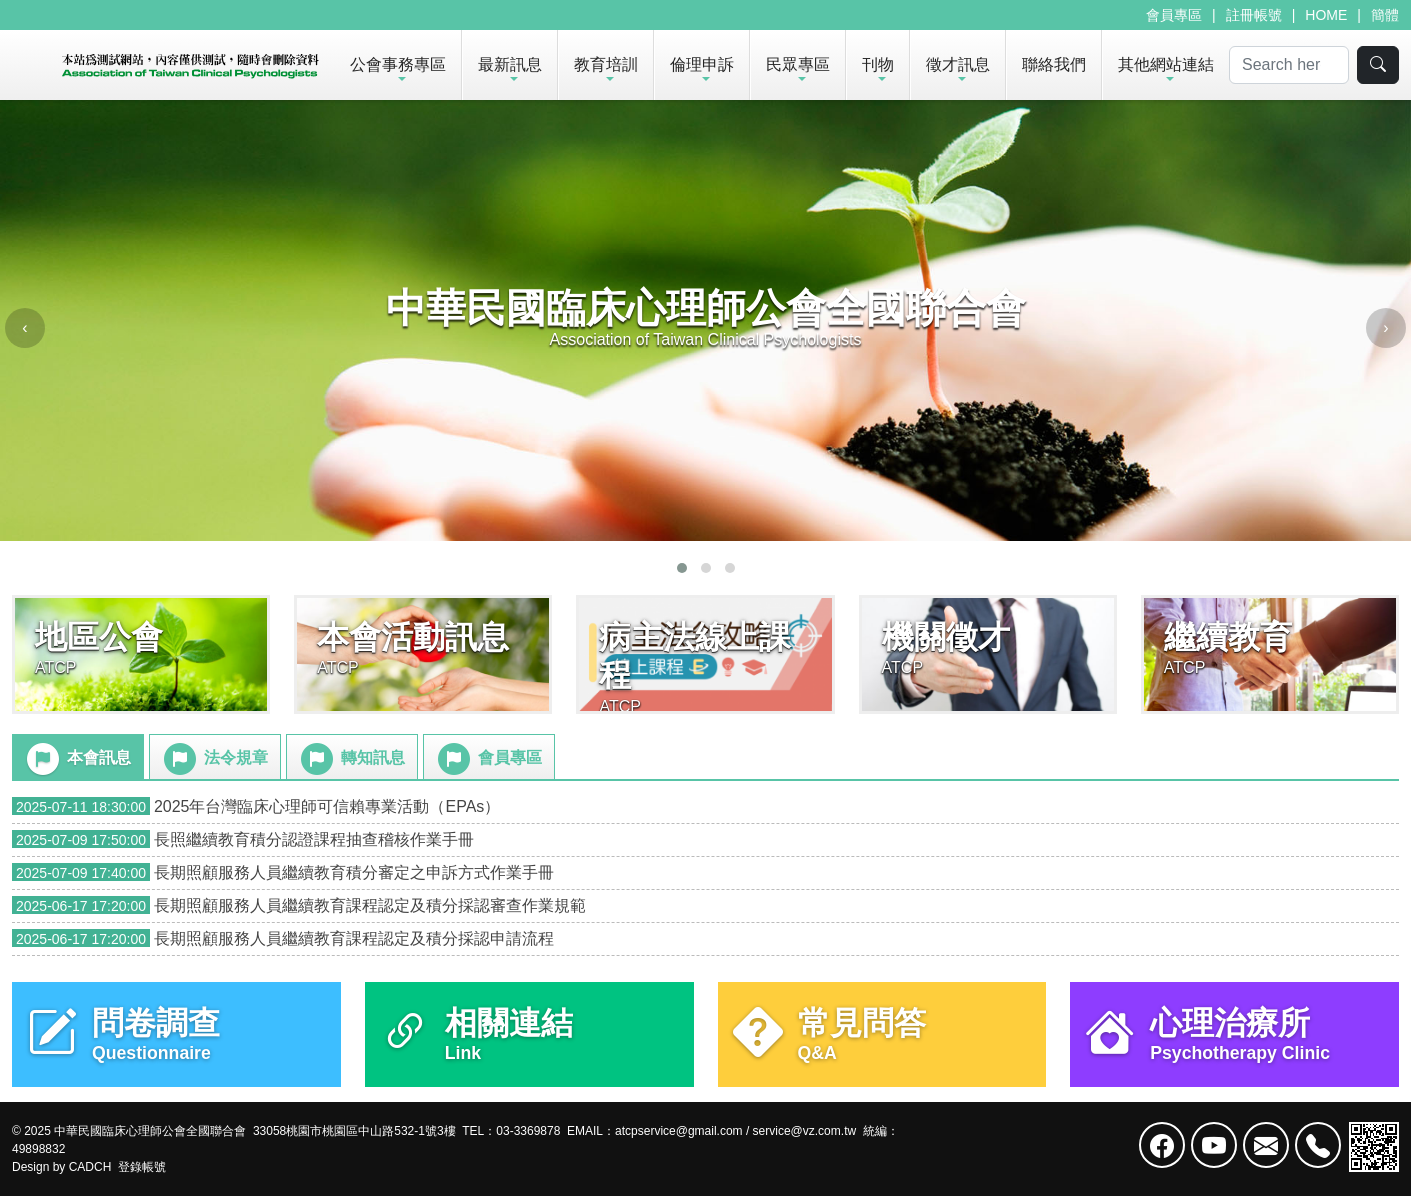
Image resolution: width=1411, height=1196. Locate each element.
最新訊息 (510, 64)
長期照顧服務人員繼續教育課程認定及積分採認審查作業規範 (299, 905)
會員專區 (1174, 15)
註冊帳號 (1254, 15)
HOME (1326, 15)
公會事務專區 (398, 64)
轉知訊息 (351, 759)
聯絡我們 (1054, 64)
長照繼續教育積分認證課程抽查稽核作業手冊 (243, 839)
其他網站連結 (1166, 64)
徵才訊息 (958, 64)
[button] (682, 568)
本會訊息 (77, 759)
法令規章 (214, 759)
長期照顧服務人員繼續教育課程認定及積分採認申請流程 (283, 938)
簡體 (1385, 15)
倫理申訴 (702, 64)
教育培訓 (606, 64)
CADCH (90, 1167)
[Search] (1289, 65)
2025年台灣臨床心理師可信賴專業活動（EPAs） (256, 806)
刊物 (878, 64)
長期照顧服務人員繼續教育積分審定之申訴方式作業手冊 (283, 872)
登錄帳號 (142, 1167)
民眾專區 (798, 64)
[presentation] (25, 328)
